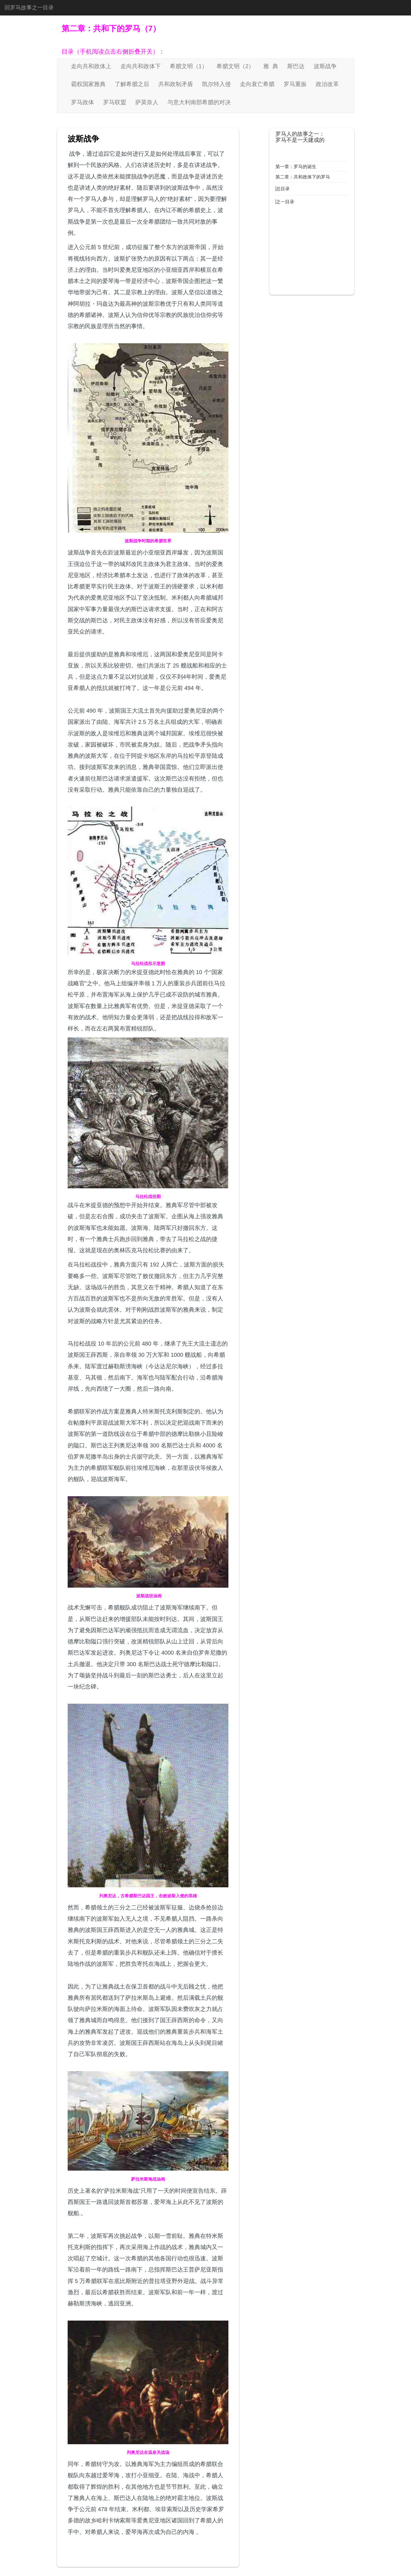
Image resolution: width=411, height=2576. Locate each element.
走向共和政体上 (91, 66)
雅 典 (270, 66)
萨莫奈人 (146, 102)
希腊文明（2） (235, 66)
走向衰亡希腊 (257, 84)
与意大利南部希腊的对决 (199, 102)
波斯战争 (325, 66)
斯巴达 (296, 66)
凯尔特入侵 (216, 84)
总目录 (283, 188)
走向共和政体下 (140, 66)
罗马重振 (295, 84)
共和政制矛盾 (175, 84)
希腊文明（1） (188, 66)
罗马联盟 (114, 102)
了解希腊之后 (132, 84)
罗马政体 (82, 102)
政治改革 (327, 84)
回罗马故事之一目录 (29, 8)
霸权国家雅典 (88, 84)
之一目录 (285, 201)
